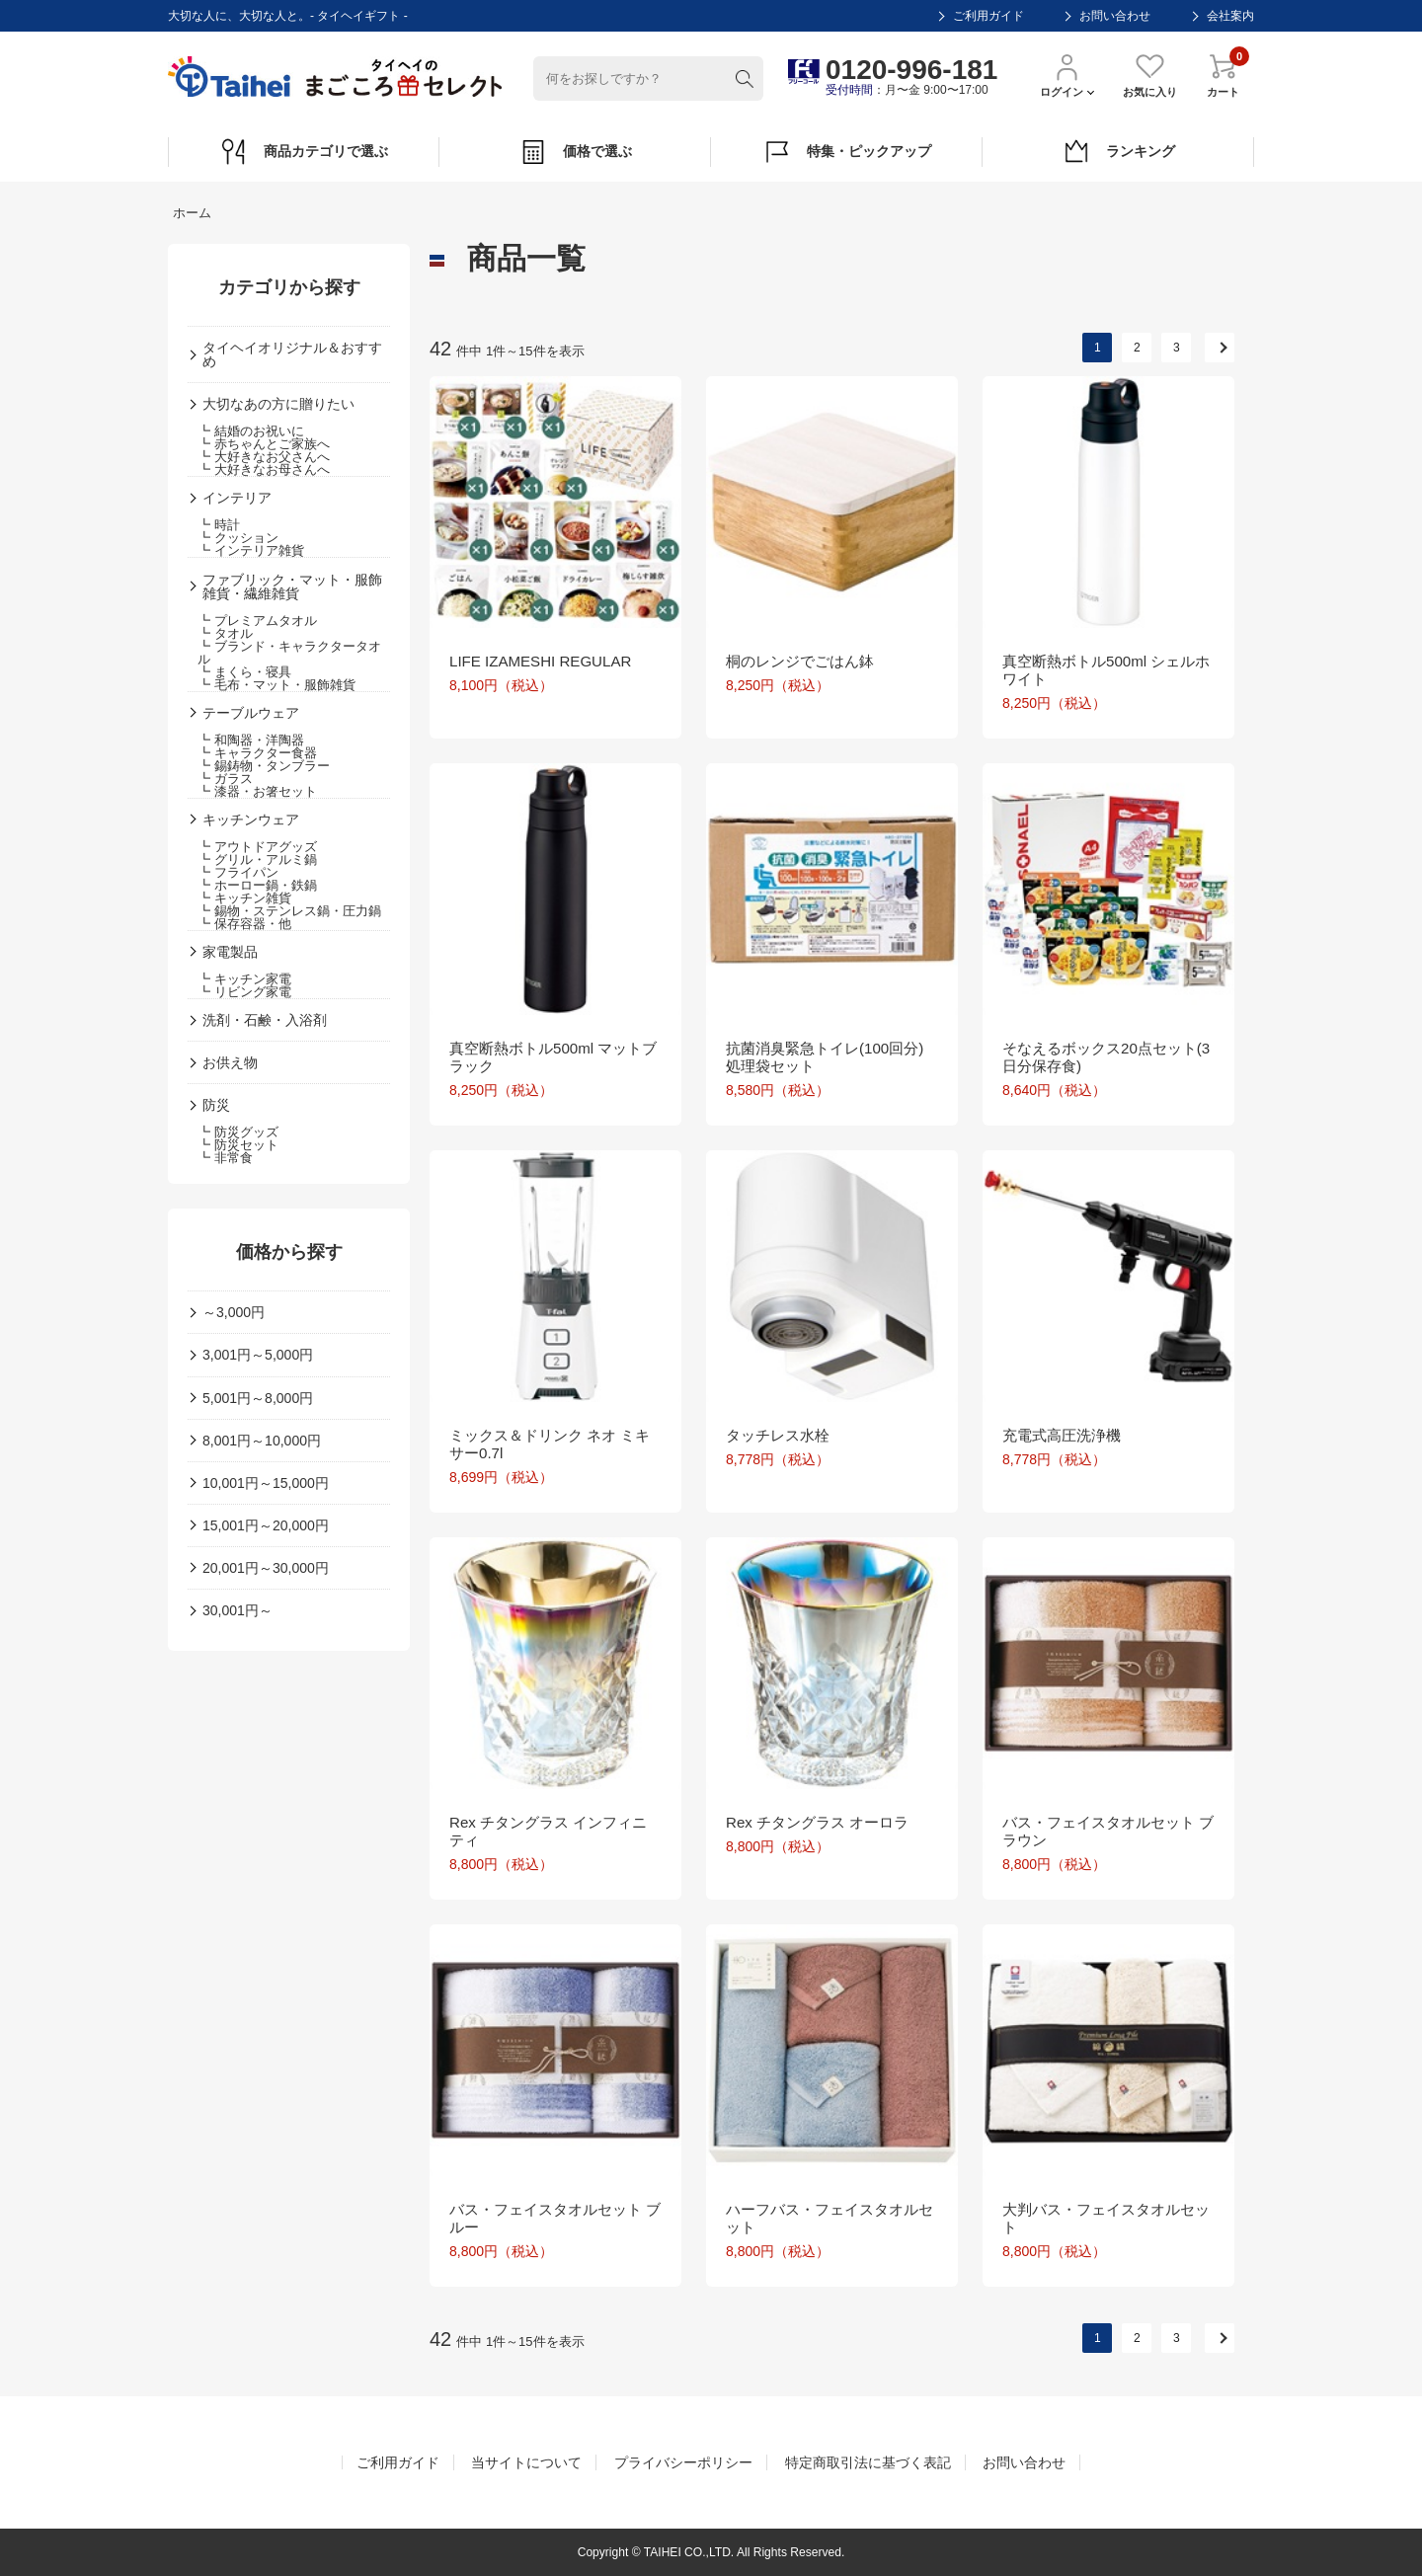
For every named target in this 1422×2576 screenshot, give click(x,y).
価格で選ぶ (575, 152)
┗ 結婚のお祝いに (251, 431)
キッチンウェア (250, 819)
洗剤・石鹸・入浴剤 (264, 1020)
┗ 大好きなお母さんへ (264, 469)
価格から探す (289, 1252)
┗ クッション (238, 537)
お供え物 (230, 1062)
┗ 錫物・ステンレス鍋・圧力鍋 (289, 910)
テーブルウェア (250, 713)
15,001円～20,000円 (265, 1525)
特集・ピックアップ (846, 152)
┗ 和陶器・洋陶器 (251, 740)
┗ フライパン (238, 872)
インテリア (237, 498)
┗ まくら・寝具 (244, 671)
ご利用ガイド (988, 16)
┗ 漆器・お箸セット (257, 791)
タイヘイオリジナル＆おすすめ (292, 354)
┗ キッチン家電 (244, 979)
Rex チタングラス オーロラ (817, 1822)
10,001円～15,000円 (265, 1483)
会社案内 (1230, 16)
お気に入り (1150, 74)
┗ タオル (225, 633)
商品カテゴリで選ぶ (303, 152)
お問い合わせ (1114, 16)
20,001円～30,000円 (265, 1568)
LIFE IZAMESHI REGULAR (540, 661)
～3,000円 (233, 1312)
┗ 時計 (219, 524)
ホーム (192, 212)
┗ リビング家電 (244, 991)
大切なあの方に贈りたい (278, 404)
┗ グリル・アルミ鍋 (257, 859)
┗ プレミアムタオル (257, 620)
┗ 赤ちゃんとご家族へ (264, 443)
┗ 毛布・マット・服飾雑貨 (277, 684)
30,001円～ (237, 1610)
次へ (1219, 347)
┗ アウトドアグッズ (257, 846)
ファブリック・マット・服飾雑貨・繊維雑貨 (292, 586)
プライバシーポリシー (683, 2462)
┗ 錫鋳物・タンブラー (264, 765)
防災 (216, 1105)
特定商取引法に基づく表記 (868, 2462)
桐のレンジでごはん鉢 (800, 661)
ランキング (1118, 152)
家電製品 (230, 952)
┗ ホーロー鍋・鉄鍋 (257, 885)
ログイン (1066, 74)
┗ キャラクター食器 (257, 752)
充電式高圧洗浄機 (1061, 1435)
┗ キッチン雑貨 (244, 898)
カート (1223, 74)
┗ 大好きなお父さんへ (264, 456)
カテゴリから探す (289, 287)
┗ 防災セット (238, 1144)
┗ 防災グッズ (238, 1132)
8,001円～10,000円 (261, 1440)
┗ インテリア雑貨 (251, 550)
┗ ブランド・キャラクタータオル (289, 652)
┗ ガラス (225, 778)
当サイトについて (526, 2462)
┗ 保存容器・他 (244, 923)
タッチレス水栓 (778, 1435)
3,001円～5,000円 (257, 1355)
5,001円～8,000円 (257, 1398)
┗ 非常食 (225, 1157)
